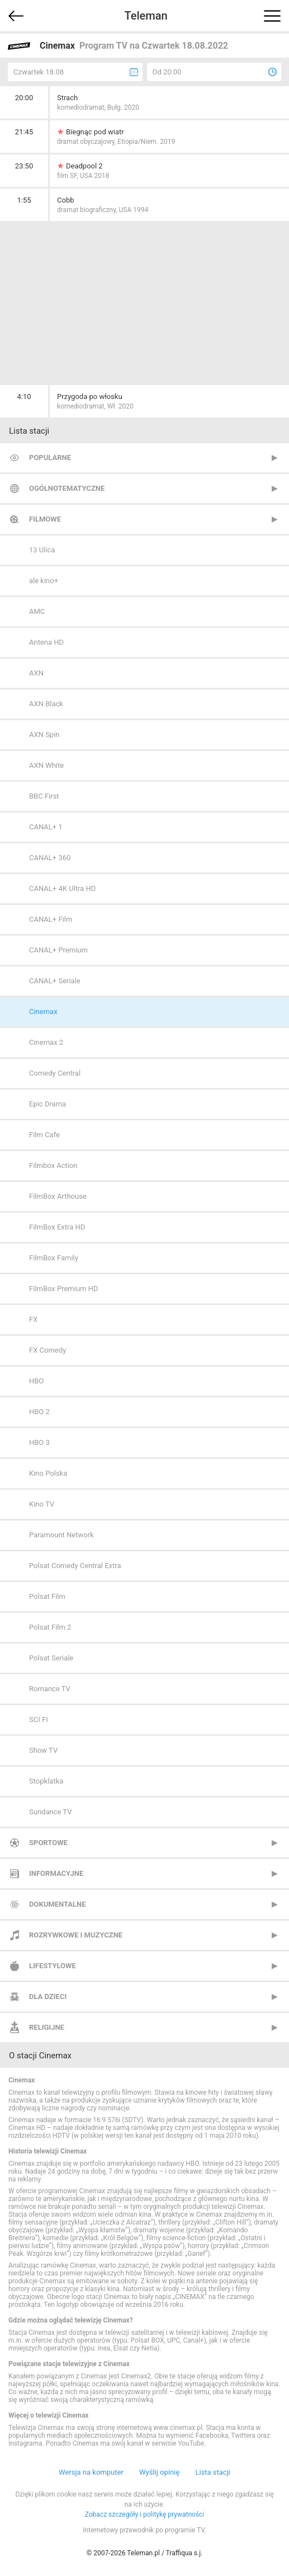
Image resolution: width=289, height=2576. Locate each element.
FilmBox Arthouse (58, 1196)
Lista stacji (212, 2472)
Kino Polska (48, 1473)
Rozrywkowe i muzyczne (75, 1935)
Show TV (43, 1750)
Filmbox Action (53, 1165)
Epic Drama (47, 1104)
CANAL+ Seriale (54, 981)
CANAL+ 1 (46, 827)
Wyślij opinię (159, 2472)
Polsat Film (47, 1596)
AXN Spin (44, 734)
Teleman (145, 15)
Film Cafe (44, 1134)
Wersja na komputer (91, 2472)
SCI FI (38, 1719)
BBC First (44, 796)
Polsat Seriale (51, 1658)
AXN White (46, 765)
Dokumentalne (57, 1904)
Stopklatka (46, 1781)
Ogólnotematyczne (67, 488)
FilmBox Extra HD (57, 1227)
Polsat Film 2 (50, 1627)
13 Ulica (42, 550)
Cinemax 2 (46, 1042)
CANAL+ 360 (49, 857)
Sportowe (48, 1842)
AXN (36, 673)
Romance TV (49, 1689)
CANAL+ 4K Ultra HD (62, 888)
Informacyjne (56, 1873)
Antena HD (46, 642)
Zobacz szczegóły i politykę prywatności (145, 2514)
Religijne (46, 2027)
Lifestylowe (52, 1966)
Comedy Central (54, 1073)
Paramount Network (61, 1535)
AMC (37, 611)
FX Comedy (47, 1350)
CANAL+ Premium (58, 950)
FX (33, 1319)
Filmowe (45, 519)
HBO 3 (39, 1442)
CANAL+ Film (50, 919)
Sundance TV (50, 1812)
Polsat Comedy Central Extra (75, 1565)
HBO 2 (39, 1411)
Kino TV (41, 1504)
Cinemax (43, 1011)
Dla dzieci (48, 1996)
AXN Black (46, 704)
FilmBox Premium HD (63, 1288)
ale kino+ (43, 580)
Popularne (50, 457)
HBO (36, 1381)
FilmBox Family (53, 1258)
